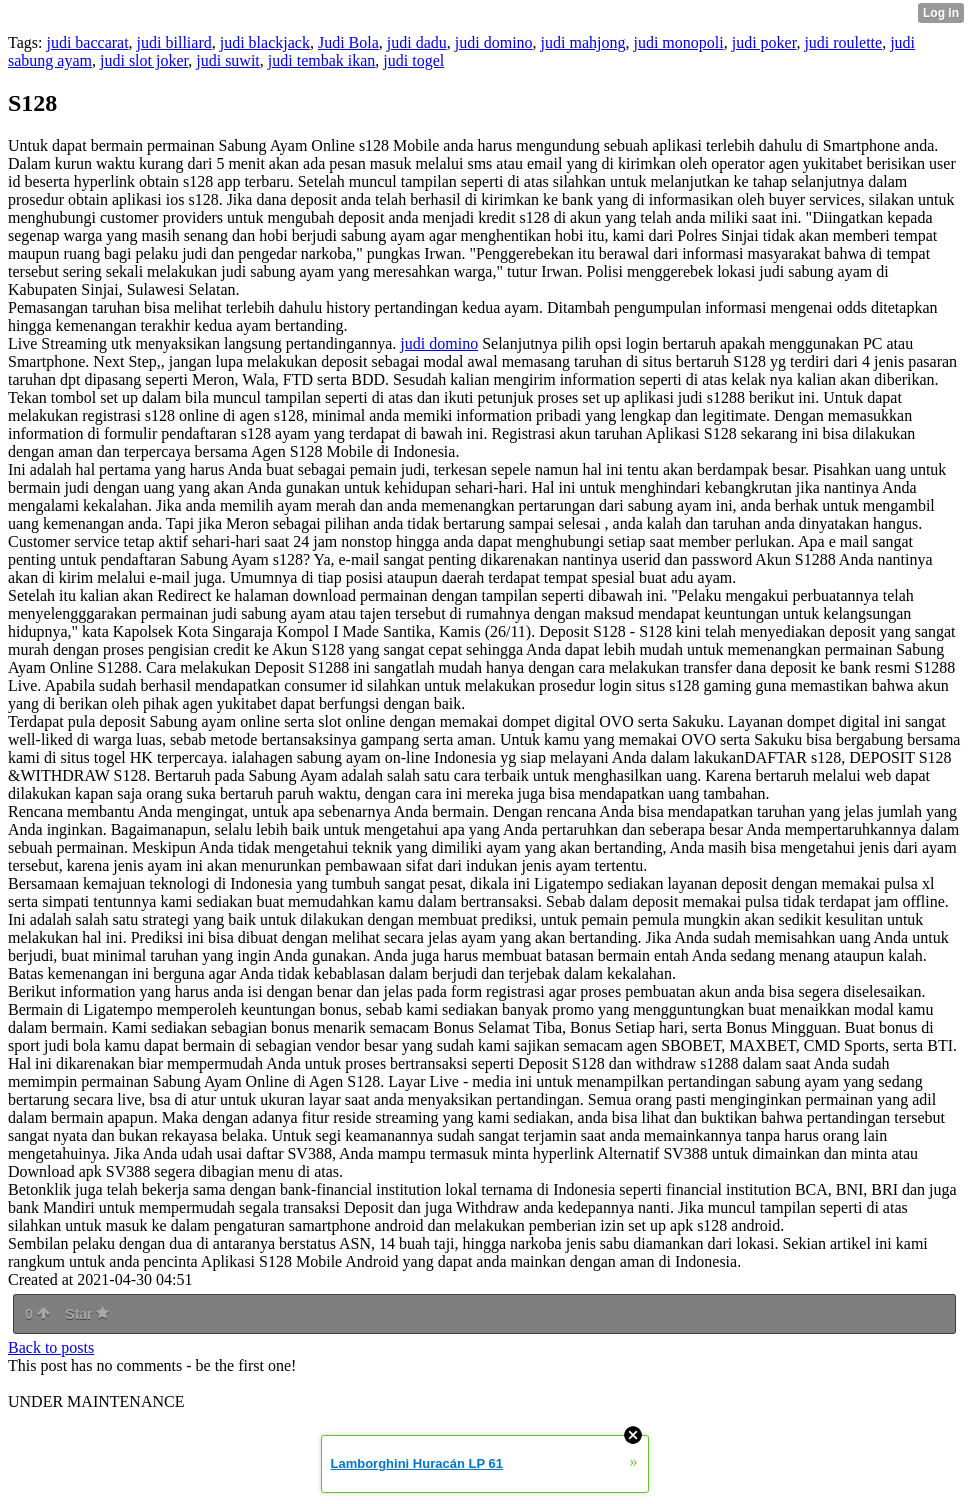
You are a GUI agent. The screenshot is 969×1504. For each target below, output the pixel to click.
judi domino (494, 42)
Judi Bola (348, 42)
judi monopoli (678, 42)
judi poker (764, 42)
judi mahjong (583, 42)
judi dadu (417, 42)
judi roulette (843, 42)
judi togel (413, 60)
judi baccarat (87, 42)
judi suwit (228, 60)
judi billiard (174, 42)
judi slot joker (144, 60)
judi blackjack (265, 42)
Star (87, 1314)
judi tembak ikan (322, 60)
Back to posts (51, 1347)
